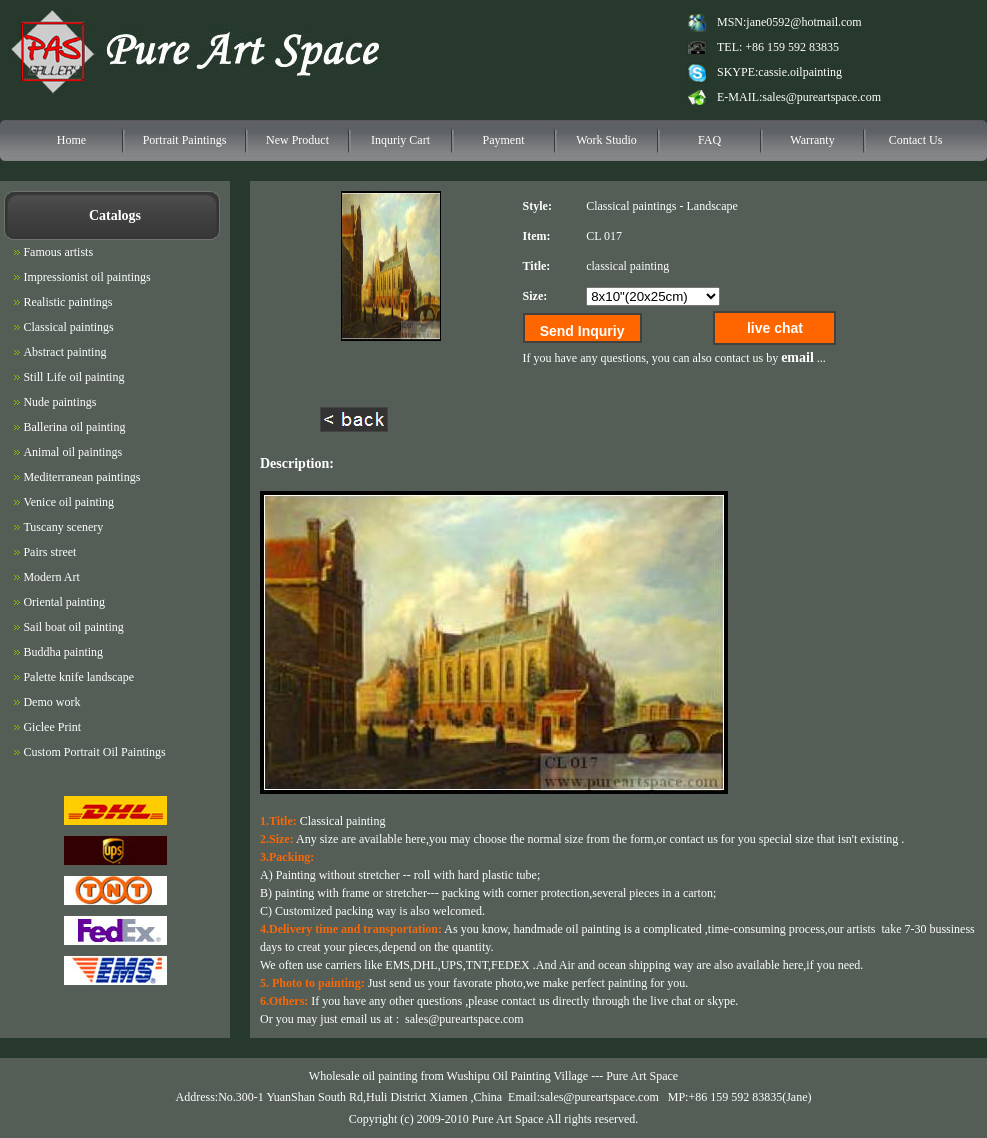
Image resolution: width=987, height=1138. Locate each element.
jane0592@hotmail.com (803, 22)
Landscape (711, 206)
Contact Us (916, 140)
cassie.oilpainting (800, 72)
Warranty (812, 140)
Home (71, 140)
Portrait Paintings (185, 140)
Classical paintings (631, 206)
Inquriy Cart (400, 140)
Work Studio (606, 140)
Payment (504, 140)
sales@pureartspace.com (821, 97)
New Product (297, 140)
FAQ (709, 140)
